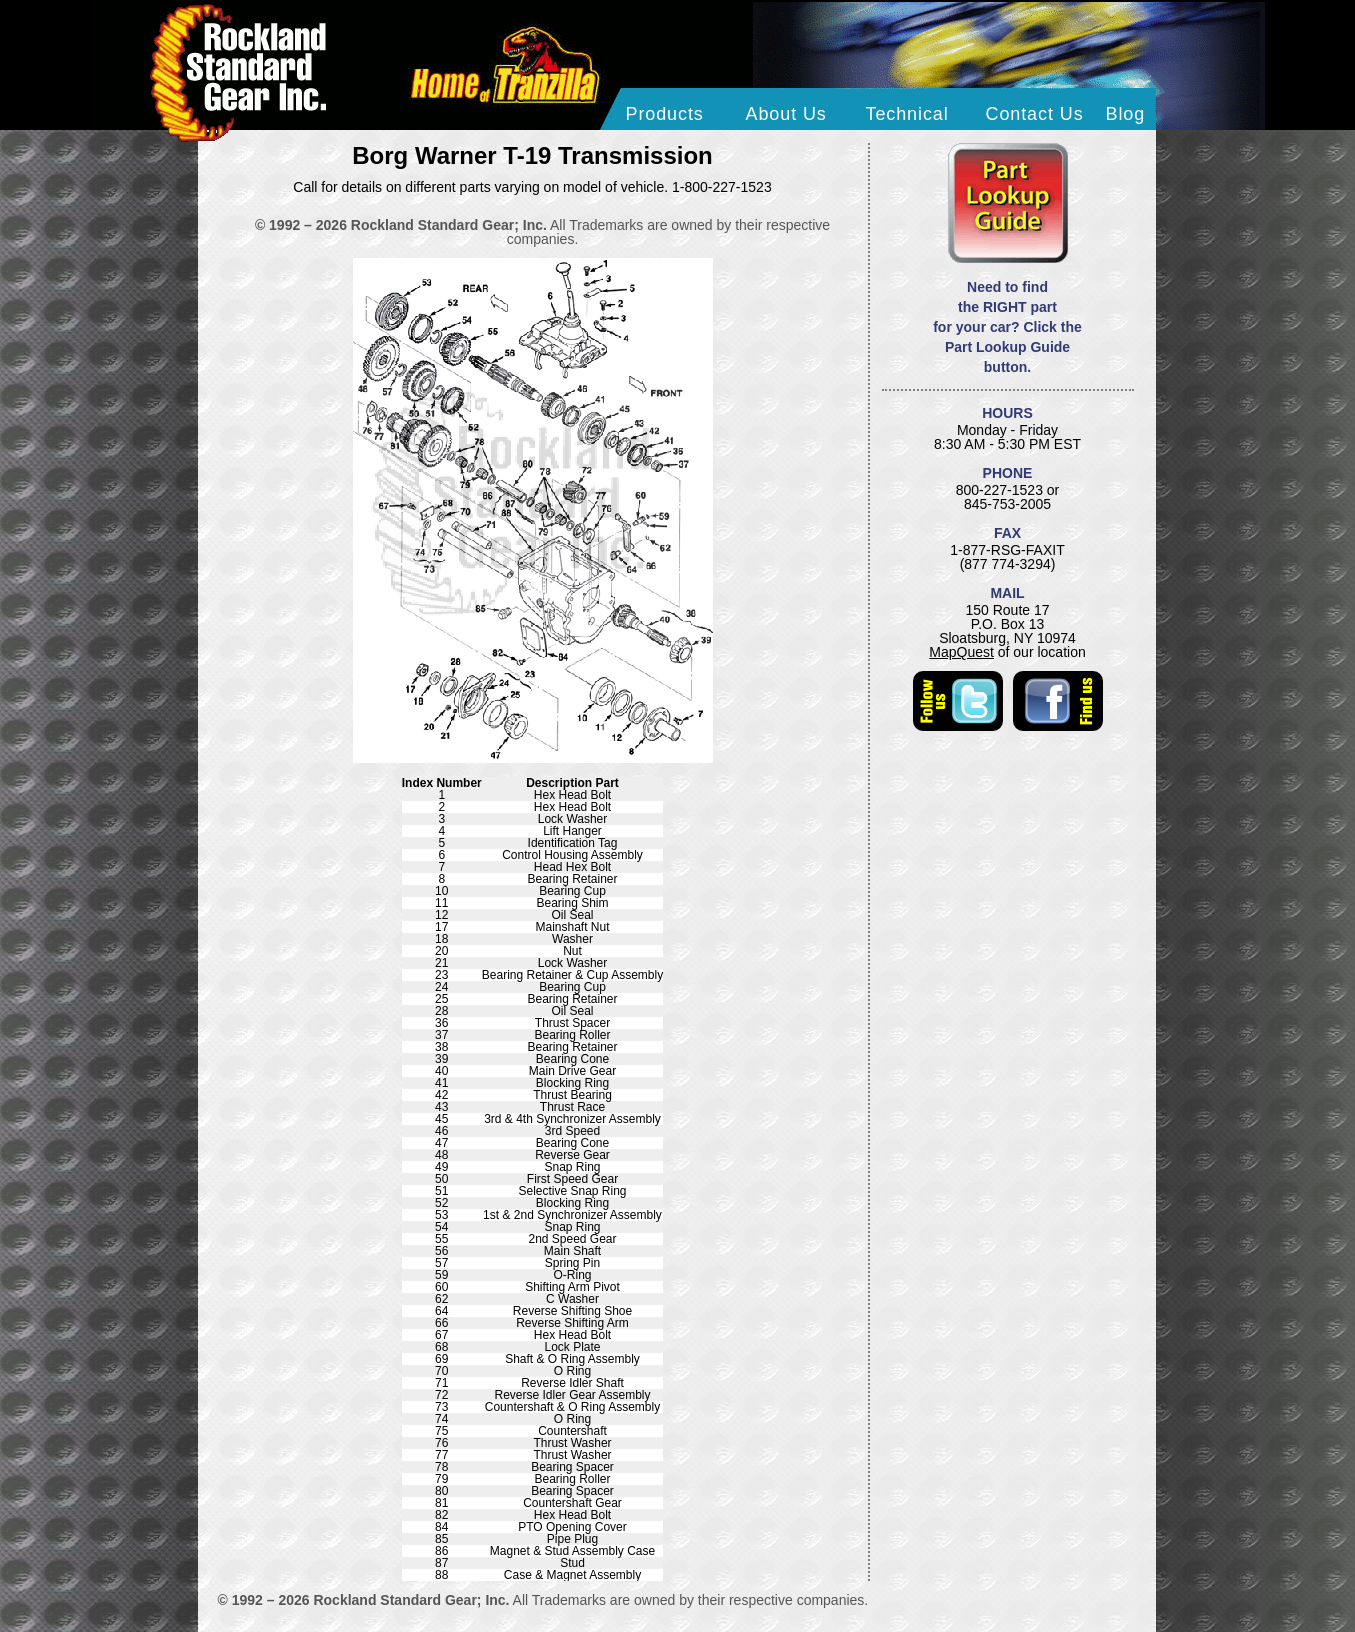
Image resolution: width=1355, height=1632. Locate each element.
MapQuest (961, 652)
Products (665, 114)
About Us (786, 114)
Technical (907, 114)
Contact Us (1035, 114)
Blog (1126, 114)
